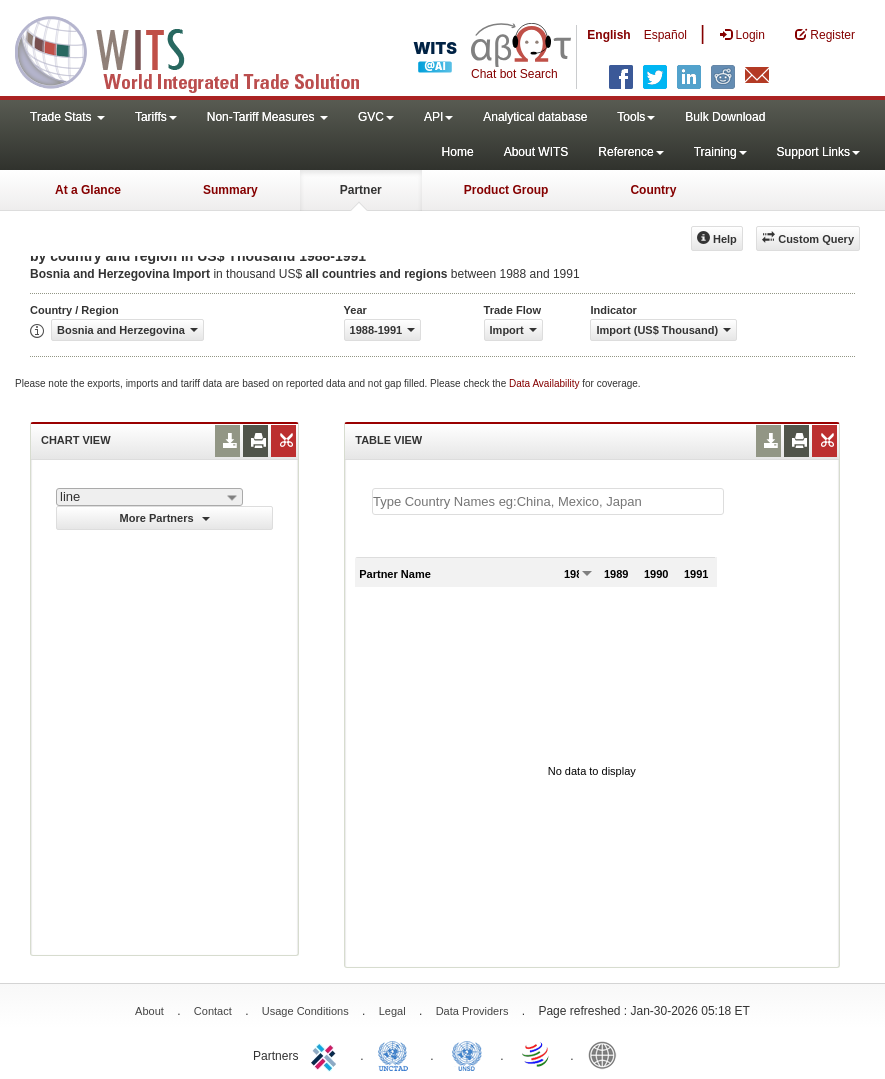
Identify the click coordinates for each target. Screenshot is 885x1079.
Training (720, 152)
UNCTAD (397, 1054)
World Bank (607, 1054)
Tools (636, 117)
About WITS (536, 152)
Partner (361, 190)
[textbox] (548, 501)
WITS (200, 50)
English (608, 35)
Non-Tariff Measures (267, 117)
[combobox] (149, 497)
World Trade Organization (537, 1054)
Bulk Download (725, 117)
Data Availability (545, 383)
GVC (376, 117)
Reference (630, 152)
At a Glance (88, 190)
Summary (230, 190)
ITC (327, 1054)
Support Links (818, 152)
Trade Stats (67, 117)
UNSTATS (467, 1054)
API (438, 117)
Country (653, 190)
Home (458, 152)
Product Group (506, 190)
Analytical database (535, 117)
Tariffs (156, 117)
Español (665, 35)
